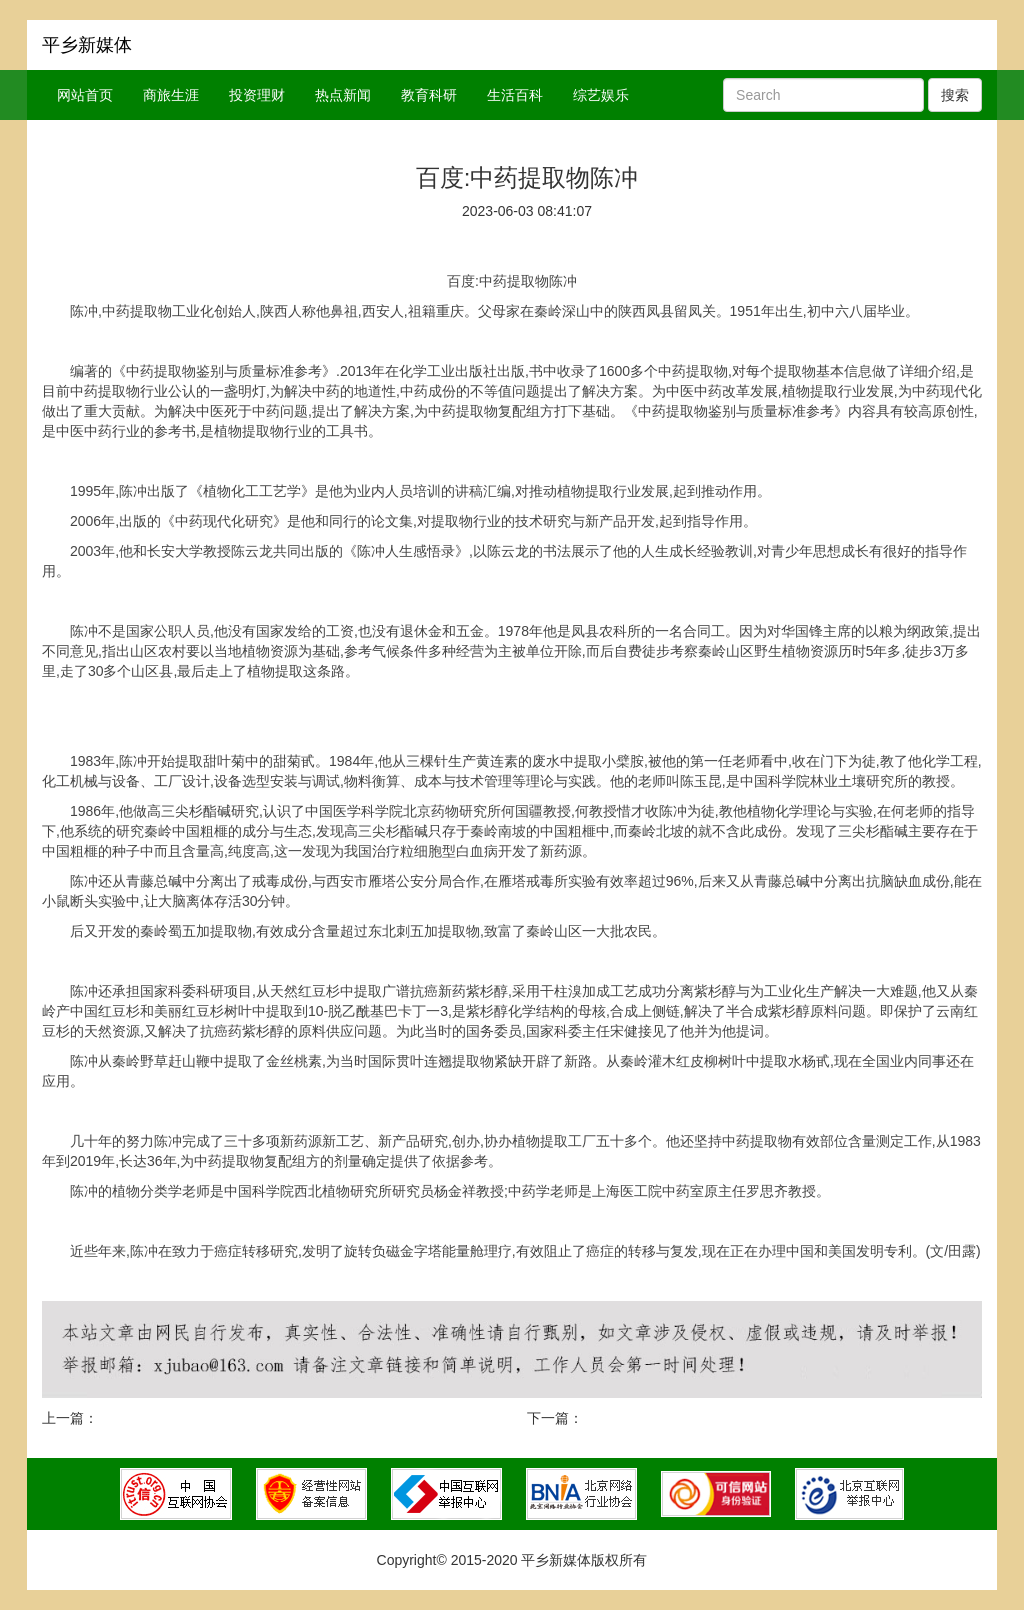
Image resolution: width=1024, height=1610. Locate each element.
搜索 (955, 95)
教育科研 (429, 95)
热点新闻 (343, 95)
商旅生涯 (171, 95)
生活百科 (515, 95)
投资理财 (257, 95)
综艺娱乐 (601, 95)
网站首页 (85, 95)
